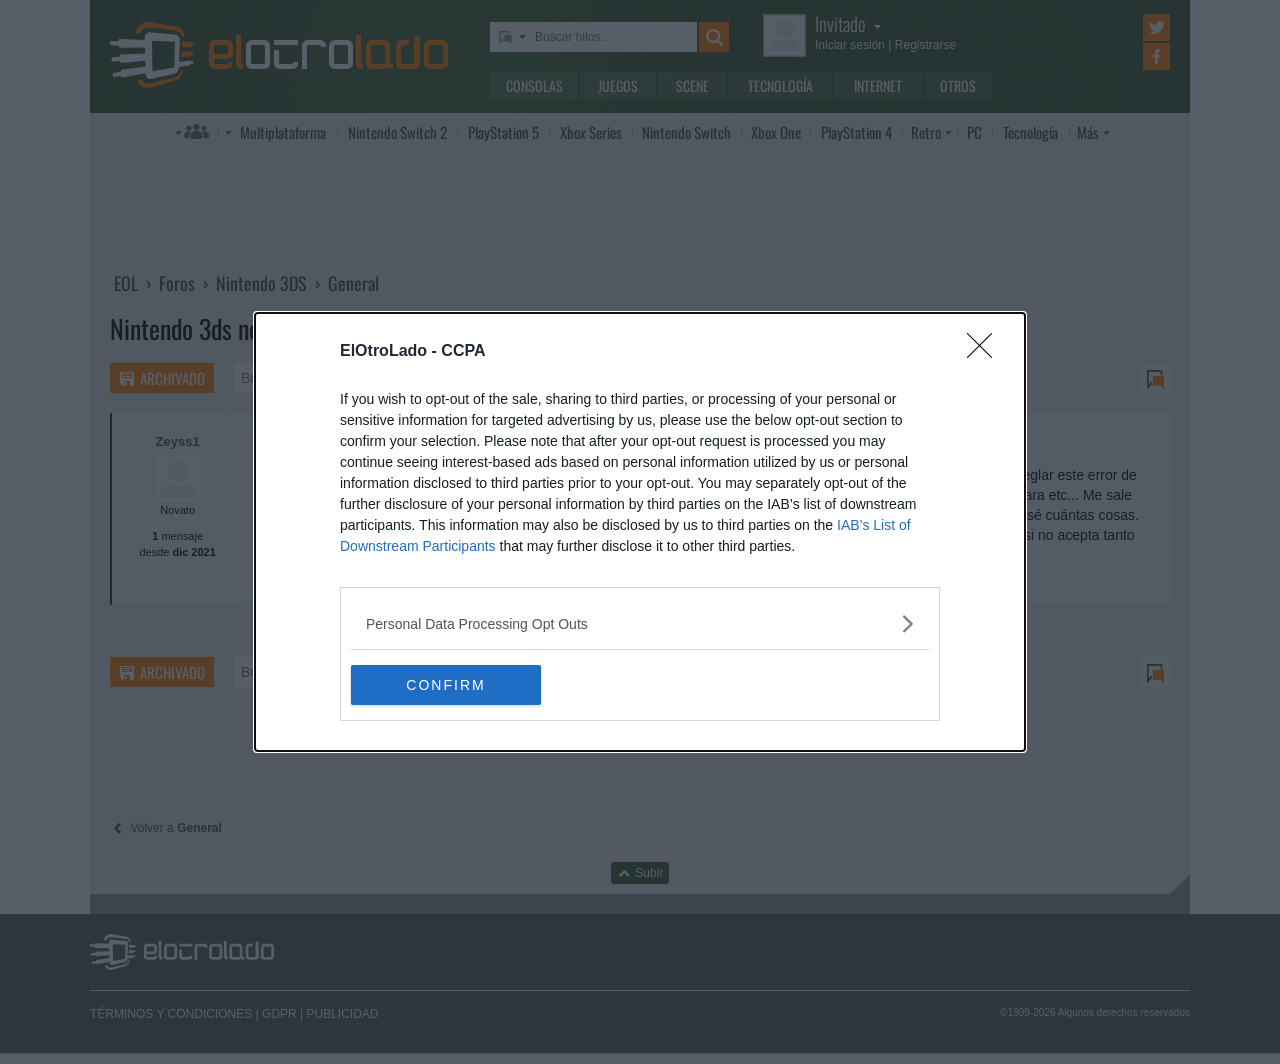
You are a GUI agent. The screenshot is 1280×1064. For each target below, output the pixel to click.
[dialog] (640, 532)
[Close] (986, 352)
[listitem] (640, 623)
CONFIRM (445, 684)
